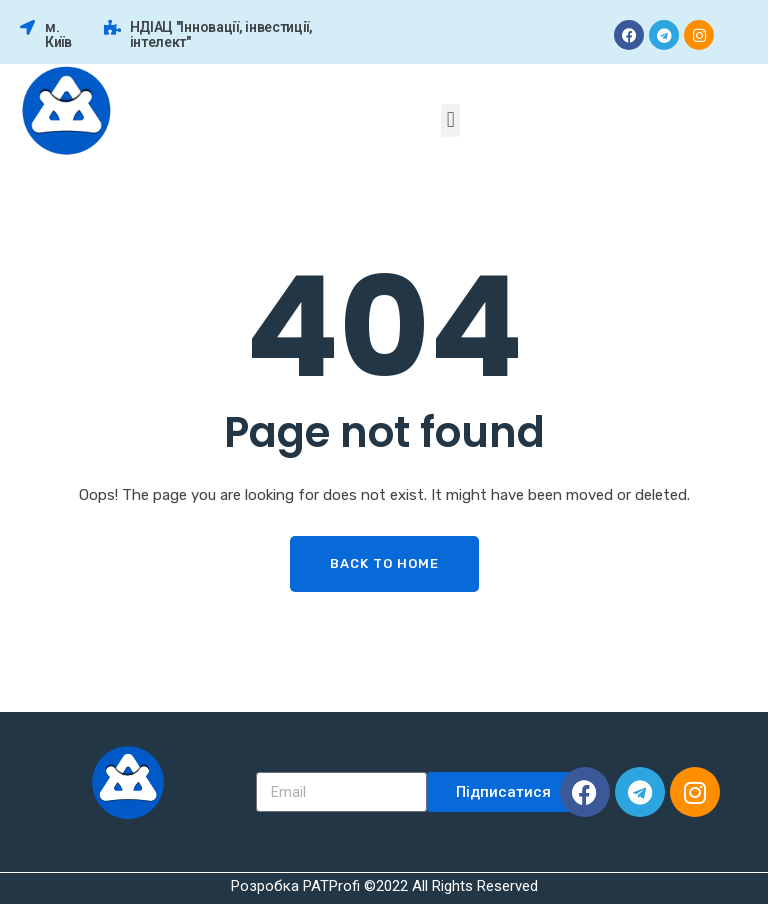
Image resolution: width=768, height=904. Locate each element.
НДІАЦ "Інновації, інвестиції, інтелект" (221, 34)
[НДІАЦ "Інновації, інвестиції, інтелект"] (112, 27)
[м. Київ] (27, 27)
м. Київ (58, 34)
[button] (450, 120)
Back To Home (384, 563)
